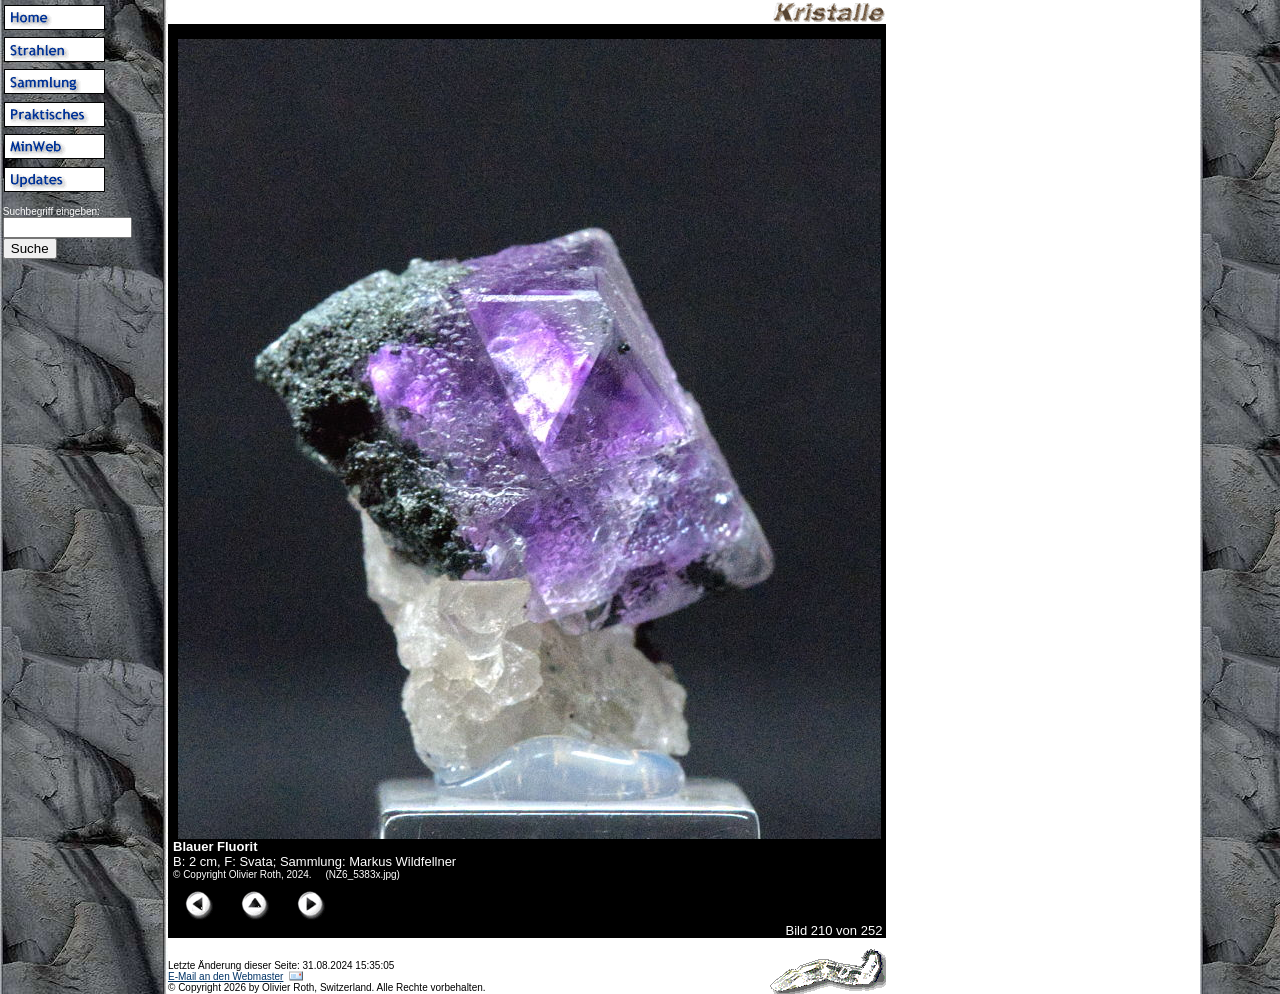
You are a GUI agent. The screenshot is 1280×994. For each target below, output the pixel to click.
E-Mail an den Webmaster (225, 976)
